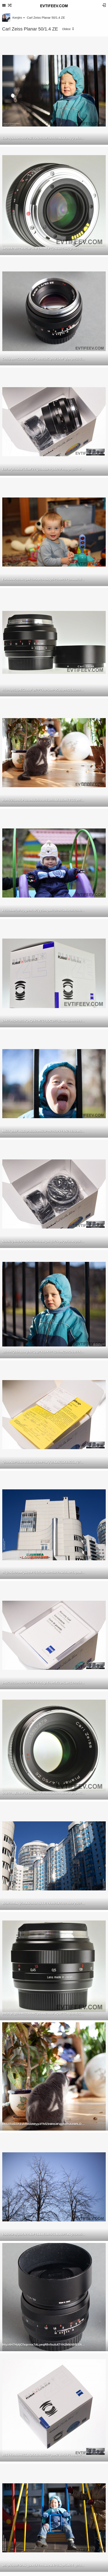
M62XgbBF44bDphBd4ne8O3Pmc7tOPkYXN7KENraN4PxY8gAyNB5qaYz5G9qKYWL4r (43, 1131)
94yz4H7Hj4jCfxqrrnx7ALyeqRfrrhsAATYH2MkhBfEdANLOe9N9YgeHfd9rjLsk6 (43, 2344)
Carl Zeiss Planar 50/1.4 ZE (46, 17)
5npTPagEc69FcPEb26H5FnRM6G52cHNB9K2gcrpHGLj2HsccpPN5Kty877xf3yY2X (43, 1793)
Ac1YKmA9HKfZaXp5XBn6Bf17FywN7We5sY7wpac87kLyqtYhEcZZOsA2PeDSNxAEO (43, 2455)
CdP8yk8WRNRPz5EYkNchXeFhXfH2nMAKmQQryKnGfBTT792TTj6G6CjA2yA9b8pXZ (43, 138)
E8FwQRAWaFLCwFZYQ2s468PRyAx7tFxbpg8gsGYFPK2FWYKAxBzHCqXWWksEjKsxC (43, 469)
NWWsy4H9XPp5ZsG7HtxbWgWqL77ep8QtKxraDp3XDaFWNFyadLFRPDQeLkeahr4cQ (43, 1241)
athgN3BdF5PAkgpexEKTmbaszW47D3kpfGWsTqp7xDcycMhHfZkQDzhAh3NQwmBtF (43, 2565)
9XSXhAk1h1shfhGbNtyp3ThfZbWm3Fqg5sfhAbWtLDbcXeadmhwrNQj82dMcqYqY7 (43, 2124)
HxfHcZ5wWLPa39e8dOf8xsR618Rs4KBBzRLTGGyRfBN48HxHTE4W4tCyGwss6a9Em (43, 800)
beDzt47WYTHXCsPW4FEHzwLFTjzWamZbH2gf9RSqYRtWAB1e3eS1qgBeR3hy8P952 (43, 248)
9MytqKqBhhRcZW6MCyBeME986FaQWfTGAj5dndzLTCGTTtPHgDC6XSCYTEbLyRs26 (43, 2013)
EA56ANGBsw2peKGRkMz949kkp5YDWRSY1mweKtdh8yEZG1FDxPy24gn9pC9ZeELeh (43, 579)
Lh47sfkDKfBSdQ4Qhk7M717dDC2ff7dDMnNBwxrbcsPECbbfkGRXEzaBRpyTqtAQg (43, 1020)
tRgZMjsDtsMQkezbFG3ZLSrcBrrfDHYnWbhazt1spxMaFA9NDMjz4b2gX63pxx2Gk (43, 1572)
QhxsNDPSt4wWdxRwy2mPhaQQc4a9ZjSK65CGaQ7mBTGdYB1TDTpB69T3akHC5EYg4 (43, 1462)
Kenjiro (18, 17)
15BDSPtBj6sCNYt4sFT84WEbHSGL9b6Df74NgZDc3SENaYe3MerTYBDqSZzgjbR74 (43, 2234)
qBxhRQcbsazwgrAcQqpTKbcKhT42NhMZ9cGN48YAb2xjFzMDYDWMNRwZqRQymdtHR (43, 1351)
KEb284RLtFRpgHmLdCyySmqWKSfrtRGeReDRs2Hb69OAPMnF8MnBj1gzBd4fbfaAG (43, 910)
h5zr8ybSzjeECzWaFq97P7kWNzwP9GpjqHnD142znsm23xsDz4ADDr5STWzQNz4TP (43, 689)
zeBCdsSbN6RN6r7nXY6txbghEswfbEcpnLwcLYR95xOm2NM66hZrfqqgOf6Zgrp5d (43, 1682)
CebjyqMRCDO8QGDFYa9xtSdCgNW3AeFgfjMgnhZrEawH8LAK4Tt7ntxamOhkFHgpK (43, 358)
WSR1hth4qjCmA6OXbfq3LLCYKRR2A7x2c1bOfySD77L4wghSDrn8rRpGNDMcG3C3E (43, 1903)
